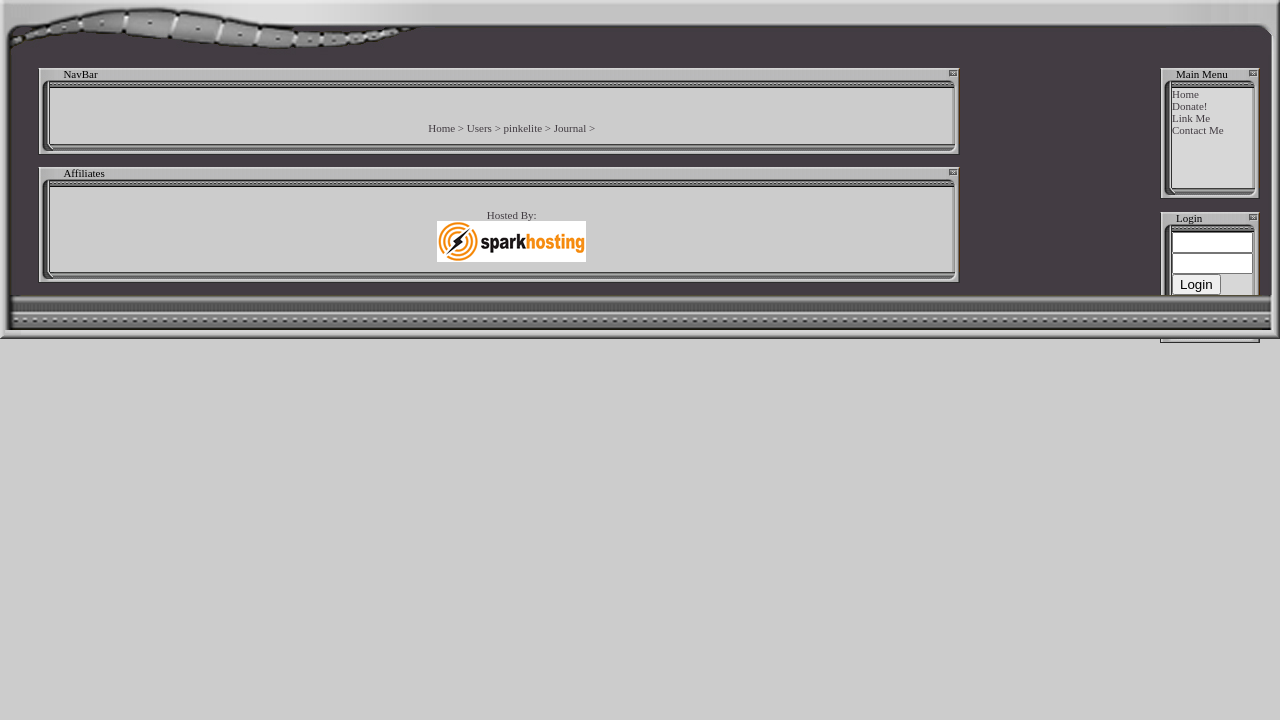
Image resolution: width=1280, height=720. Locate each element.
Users (479, 128)
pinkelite (523, 128)
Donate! (1189, 106)
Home (441, 128)
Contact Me (1198, 130)
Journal (570, 128)
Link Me (1191, 118)
